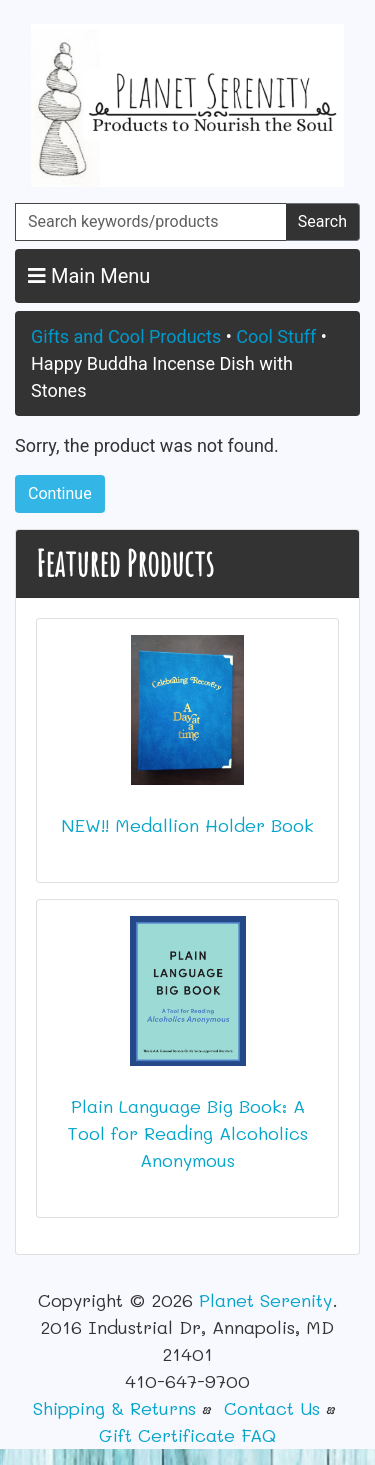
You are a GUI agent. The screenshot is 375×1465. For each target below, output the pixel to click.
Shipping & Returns (114, 1408)
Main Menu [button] (89, 276)
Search (322, 221)
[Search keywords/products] (151, 222)
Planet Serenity (265, 1300)
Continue (60, 493)
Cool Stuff (276, 336)
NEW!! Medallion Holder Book (187, 825)
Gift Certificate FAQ (187, 1435)
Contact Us (272, 1408)
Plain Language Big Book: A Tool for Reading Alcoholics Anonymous (187, 1133)
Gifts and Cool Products (126, 336)
